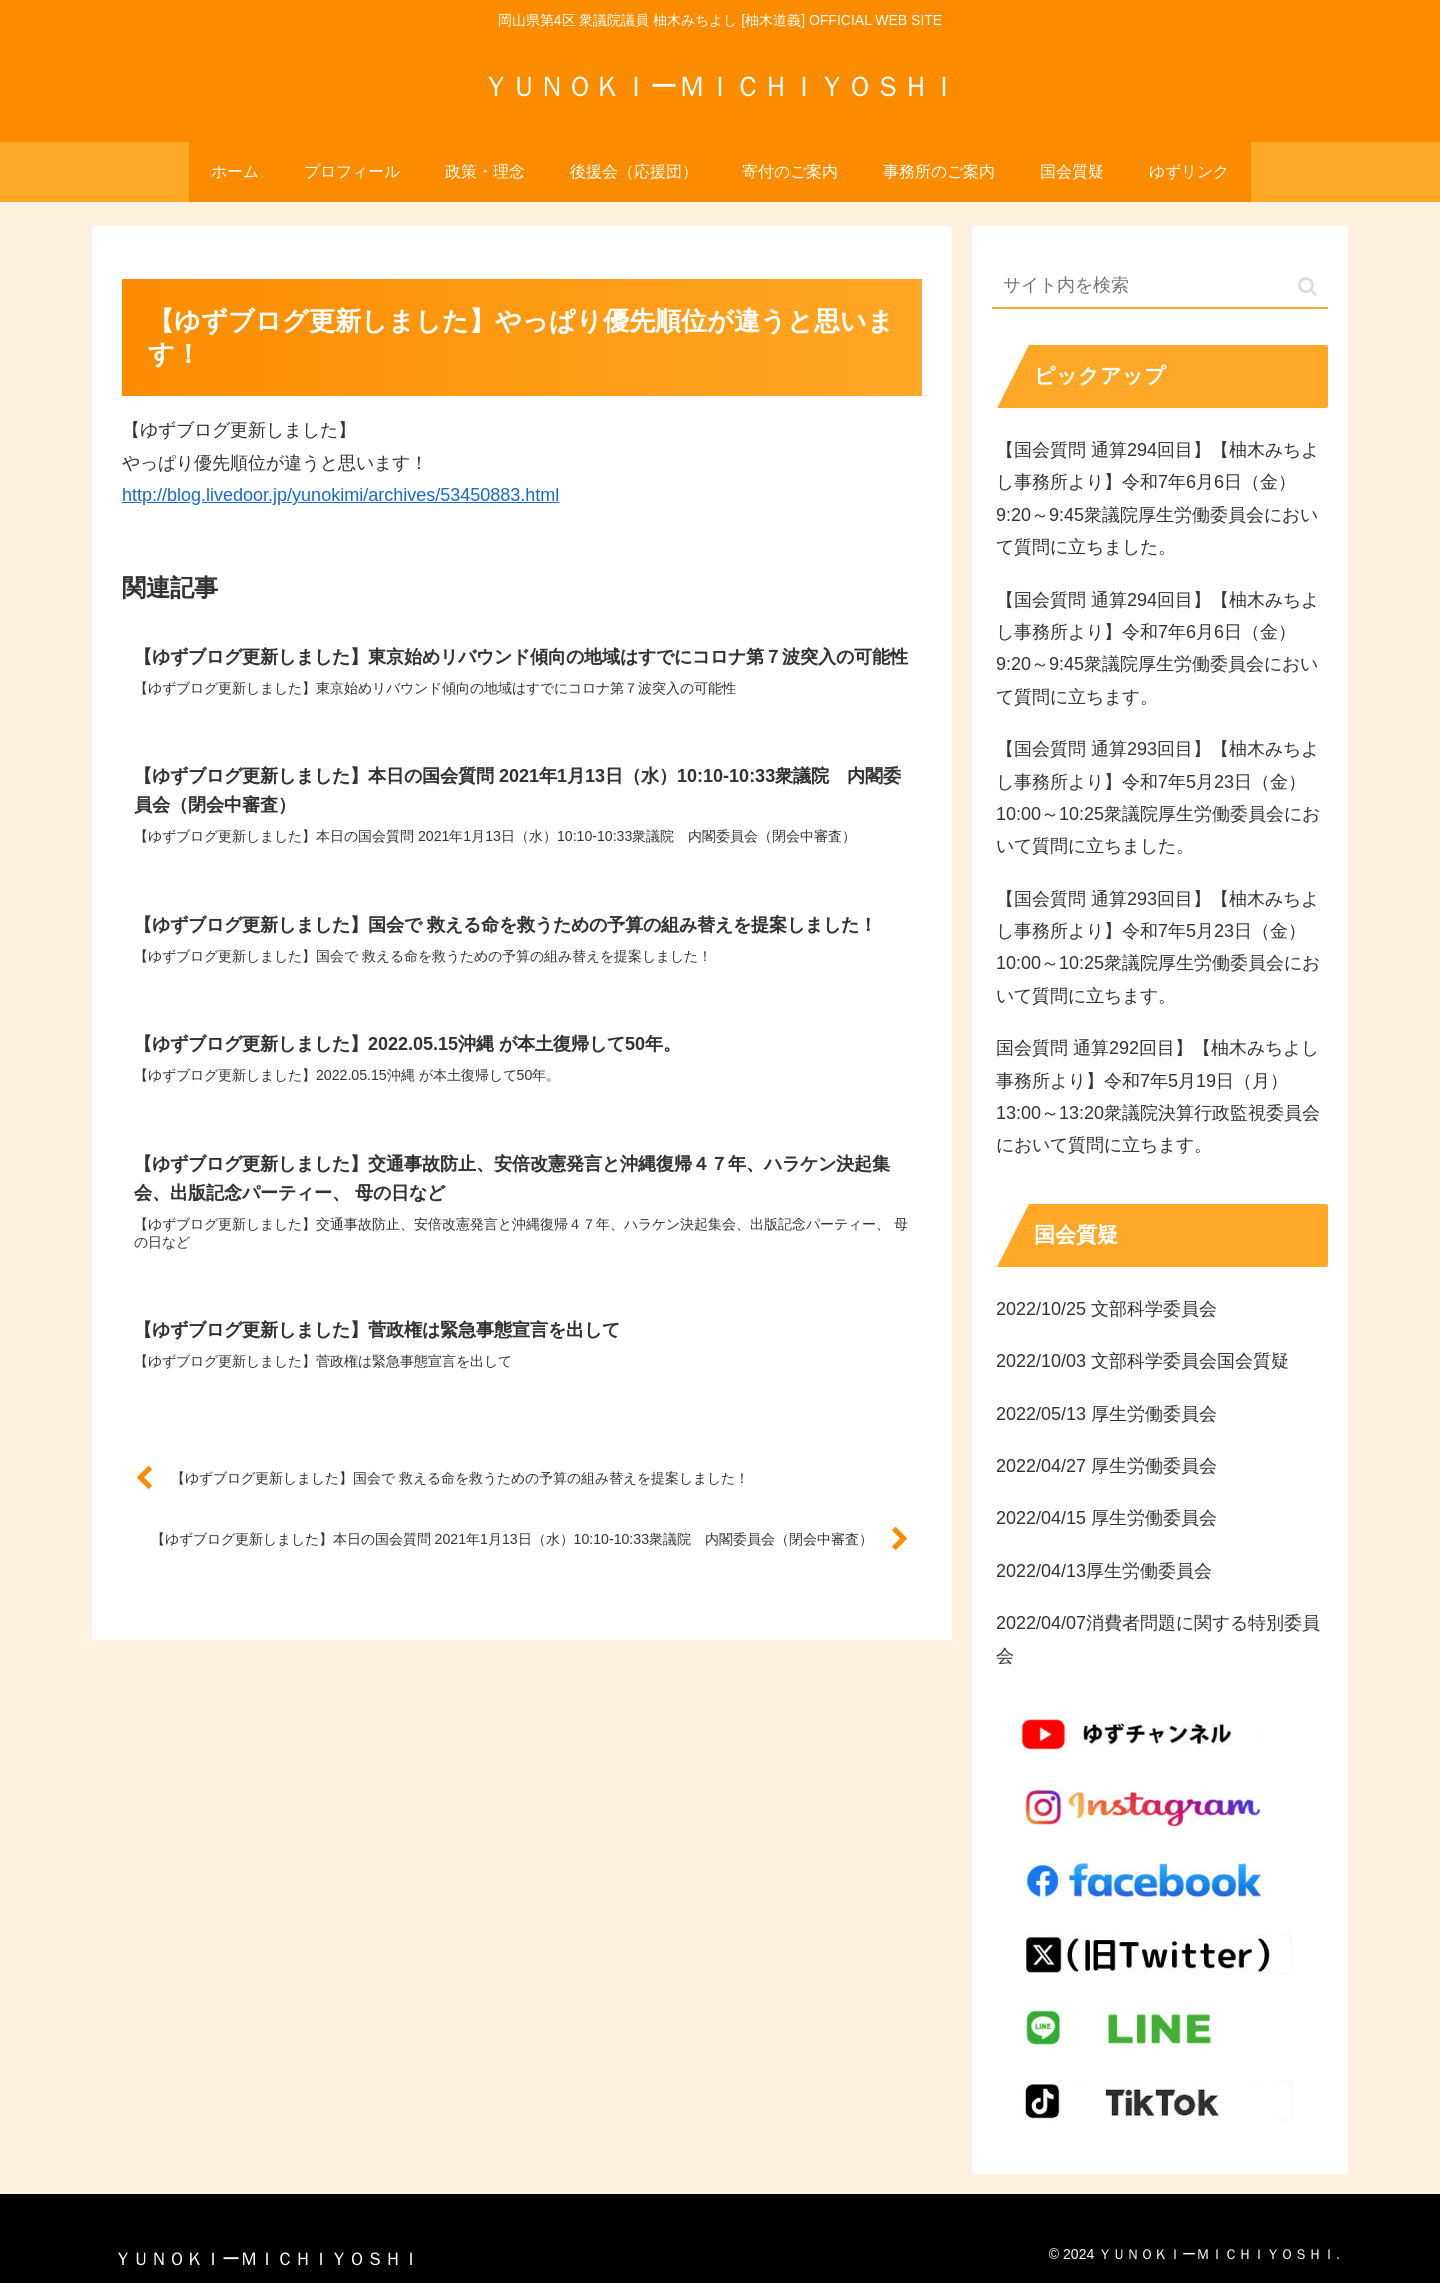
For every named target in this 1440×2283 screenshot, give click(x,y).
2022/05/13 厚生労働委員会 (1106, 1414)
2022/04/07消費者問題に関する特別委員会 (1158, 1639)
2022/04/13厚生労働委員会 (1104, 1571)
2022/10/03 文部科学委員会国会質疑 (1142, 1361)
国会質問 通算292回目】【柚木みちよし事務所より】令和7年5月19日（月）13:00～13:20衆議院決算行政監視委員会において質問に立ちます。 (1158, 1096)
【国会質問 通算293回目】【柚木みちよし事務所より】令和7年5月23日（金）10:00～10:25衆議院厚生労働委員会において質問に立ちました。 (1158, 797)
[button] (1307, 286)
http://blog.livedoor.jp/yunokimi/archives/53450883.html (340, 495)
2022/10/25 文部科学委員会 (1106, 1309)
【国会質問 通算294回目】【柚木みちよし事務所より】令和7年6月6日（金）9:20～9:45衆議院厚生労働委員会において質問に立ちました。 (1157, 498)
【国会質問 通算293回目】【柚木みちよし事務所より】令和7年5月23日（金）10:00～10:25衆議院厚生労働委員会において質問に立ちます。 (1158, 947)
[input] (1160, 286)
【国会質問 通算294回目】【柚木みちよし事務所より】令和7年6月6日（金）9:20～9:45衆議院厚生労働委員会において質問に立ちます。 (1157, 648)
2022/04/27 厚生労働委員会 (1106, 1466)
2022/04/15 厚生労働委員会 (1106, 1518)
